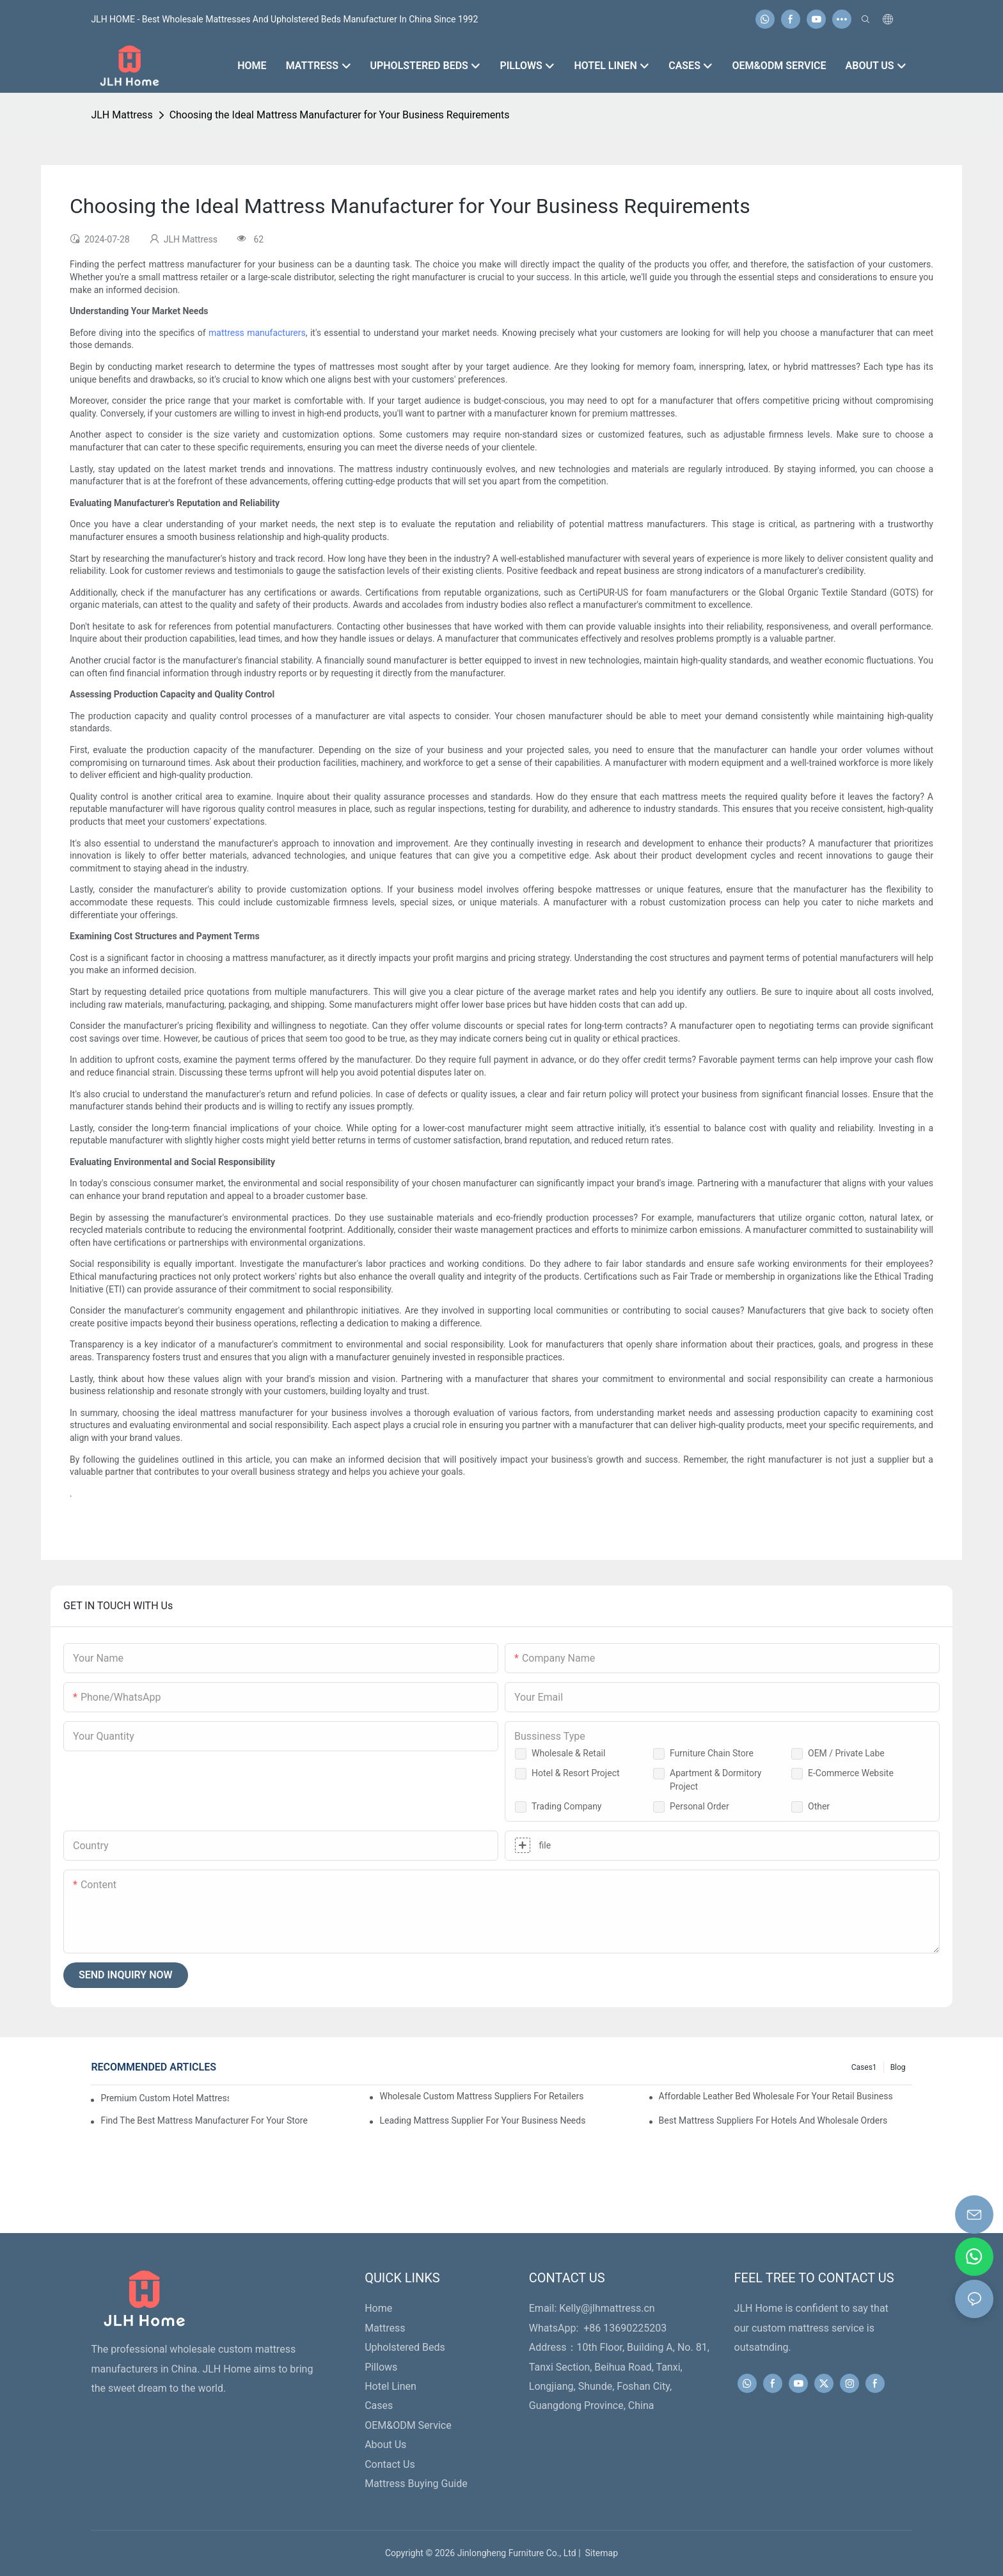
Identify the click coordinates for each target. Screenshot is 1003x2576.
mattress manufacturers (257, 333)
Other (819, 1806)
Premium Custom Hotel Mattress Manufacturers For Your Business (164, 2098)
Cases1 (864, 2067)
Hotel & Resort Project (576, 1773)
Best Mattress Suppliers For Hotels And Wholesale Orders (773, 2120)
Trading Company (567, 1806)
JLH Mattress (121, 115)
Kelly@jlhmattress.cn (606, 2308)
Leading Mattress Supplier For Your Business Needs (482, 2120)
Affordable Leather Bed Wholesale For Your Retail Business (776, 2096)
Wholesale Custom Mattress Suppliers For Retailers (481, 2096)
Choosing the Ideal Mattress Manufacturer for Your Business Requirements (340, 115)
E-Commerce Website (851, 1773)
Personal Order (699, 1806)
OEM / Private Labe (846, 1753)
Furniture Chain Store (712, 1753)
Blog (898, 2067)
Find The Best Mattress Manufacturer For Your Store (203, 2120)
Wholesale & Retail (568, 1753)
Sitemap (599, 2553)
